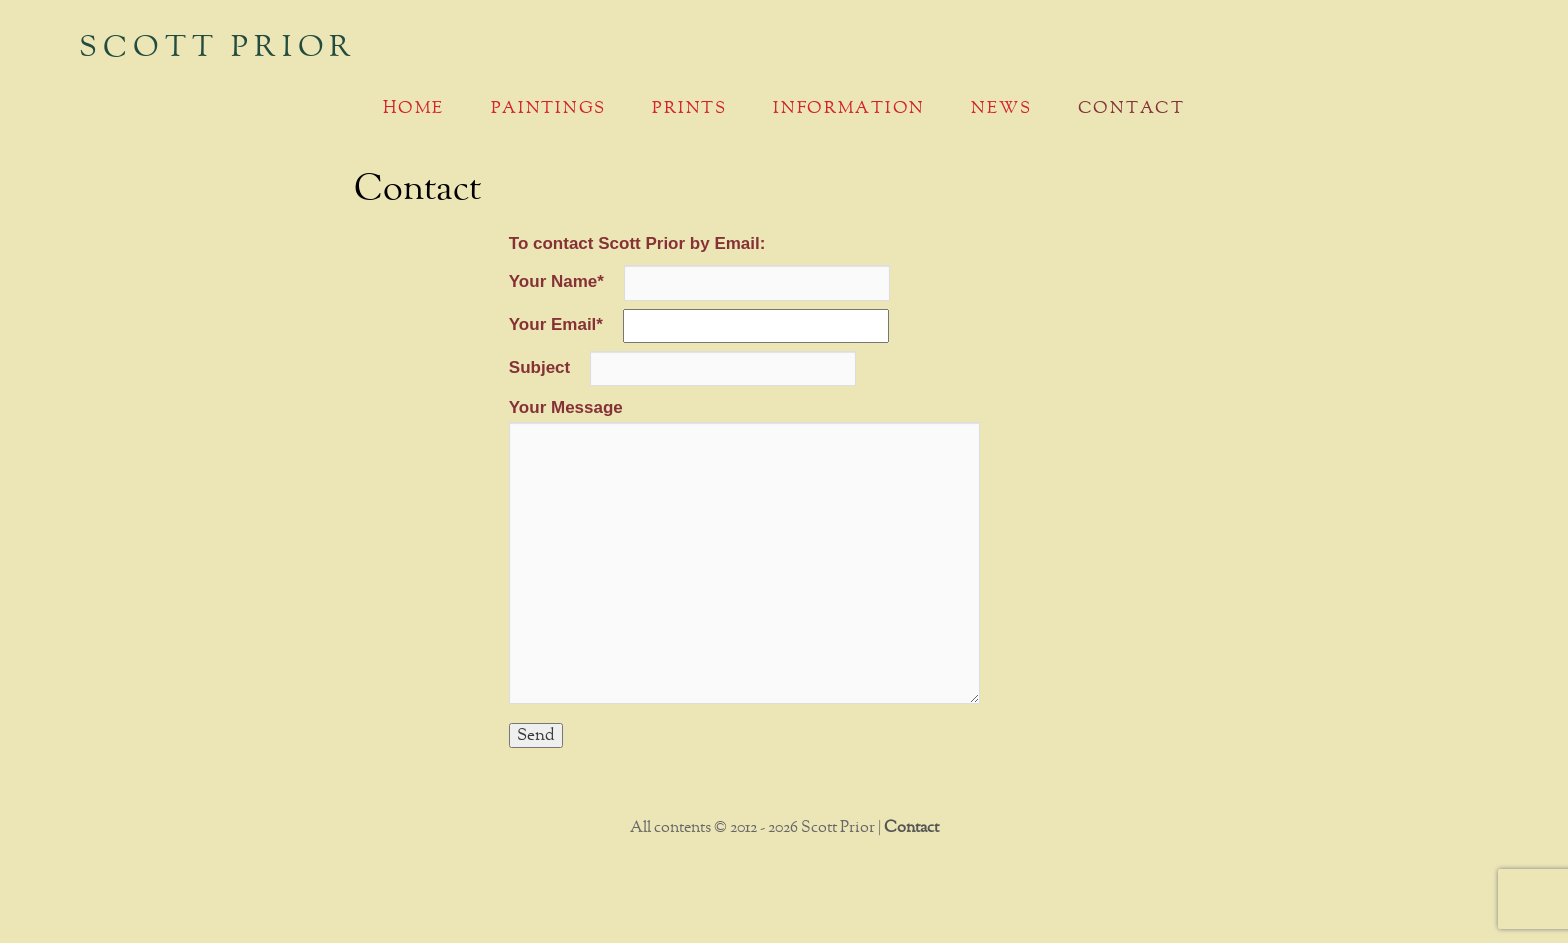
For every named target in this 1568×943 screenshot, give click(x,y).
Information (849, 108)
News (1001, 108)
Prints (689, 108)
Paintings (548, 108)
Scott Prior (218, 48)
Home (413, 108)
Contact (1131, 108)
